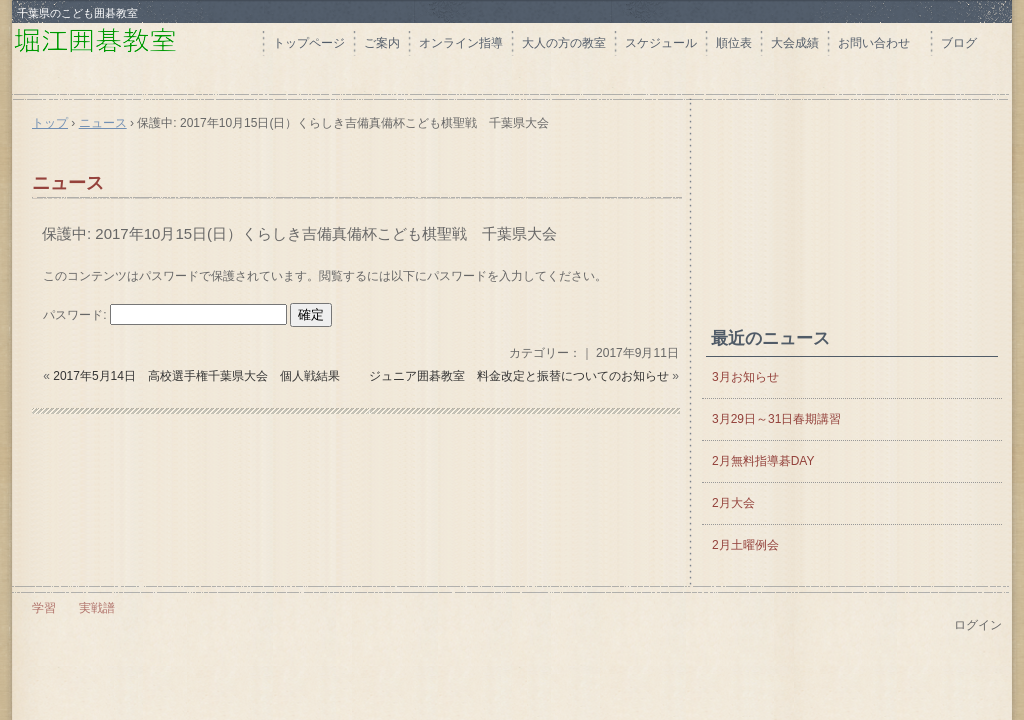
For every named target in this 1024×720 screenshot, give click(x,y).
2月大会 (733, 503)
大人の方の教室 (564, 43)
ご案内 (382, 43)
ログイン (978, 625)
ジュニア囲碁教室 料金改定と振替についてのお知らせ (519, 376)
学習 (44, 608)
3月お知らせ (745, 377)
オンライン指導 (461, 43)
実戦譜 (97, 608)
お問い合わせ (880, 43)
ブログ (959, 43)
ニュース (68, 183)
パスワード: (165, 315)
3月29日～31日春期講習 (776, 419)
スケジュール (661, 43)
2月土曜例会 (745, 545)
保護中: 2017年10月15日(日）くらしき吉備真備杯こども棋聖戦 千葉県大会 (299, 233)
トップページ (309, 43)
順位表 (734, 43)
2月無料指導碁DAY (763, 461)
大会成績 (795, 43)
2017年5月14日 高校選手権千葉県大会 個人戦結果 (196, 376)
